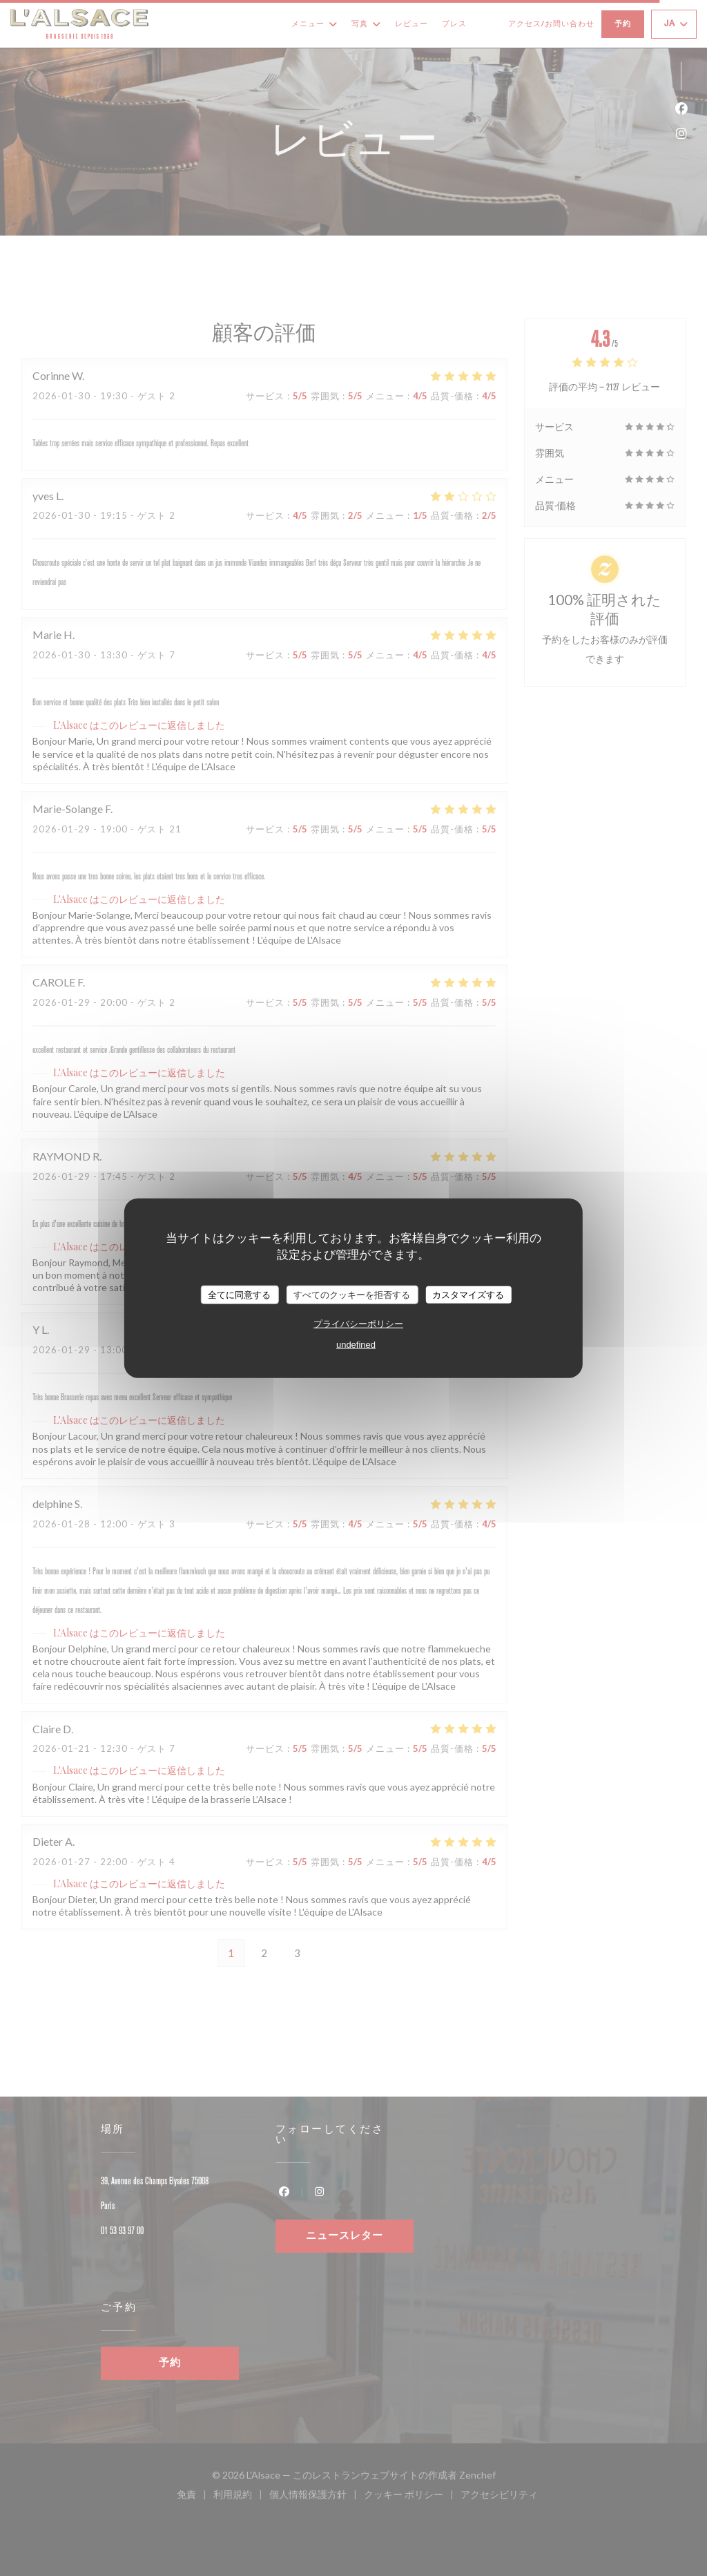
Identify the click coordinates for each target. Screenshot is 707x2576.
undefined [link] (356, 1344)
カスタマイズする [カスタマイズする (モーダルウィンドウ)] (468, 1294)
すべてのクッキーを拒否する (351, 1294)
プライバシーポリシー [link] (358, 1324)
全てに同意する (239, 1294)
